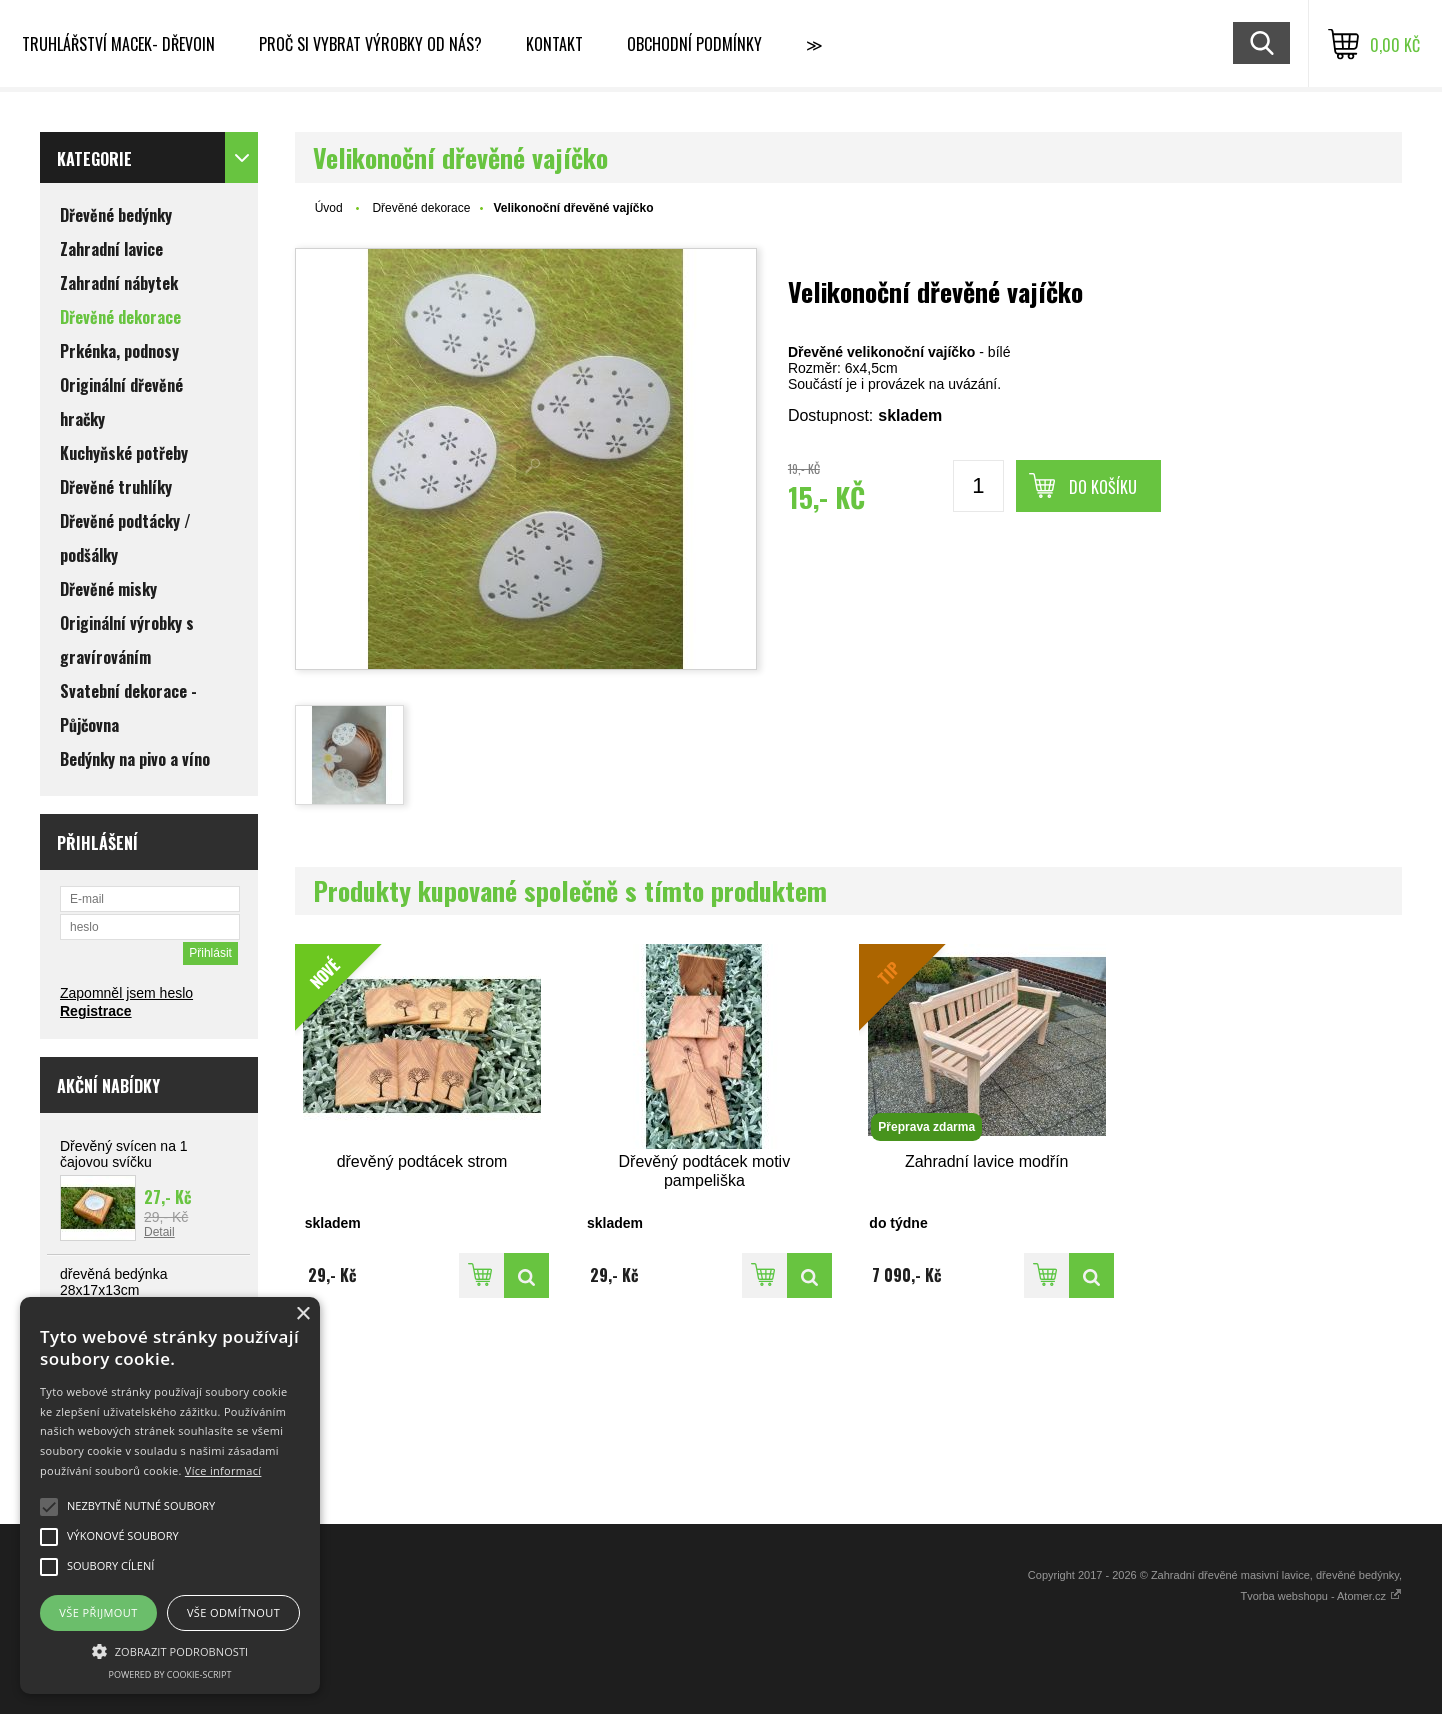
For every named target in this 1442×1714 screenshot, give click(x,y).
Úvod (329, 208)
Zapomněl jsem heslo (126, 993)
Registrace (96, 1011)
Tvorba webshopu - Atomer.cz (1321, 1596)
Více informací (223, 1470)
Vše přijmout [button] (98, 1612)
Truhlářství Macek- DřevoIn (118, 44)
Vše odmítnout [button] (233, 1612)
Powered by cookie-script (170, 1674)
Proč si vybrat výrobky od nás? (370, 44)
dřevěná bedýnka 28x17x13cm (113, 1282)
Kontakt (554, 44)
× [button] (302, 1314)
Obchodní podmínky (694, 44)
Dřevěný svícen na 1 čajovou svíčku (124, 1154)
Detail (159, 1232)
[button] (170, 1650)
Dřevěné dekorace (421, 208)
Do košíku (1103, 487)
